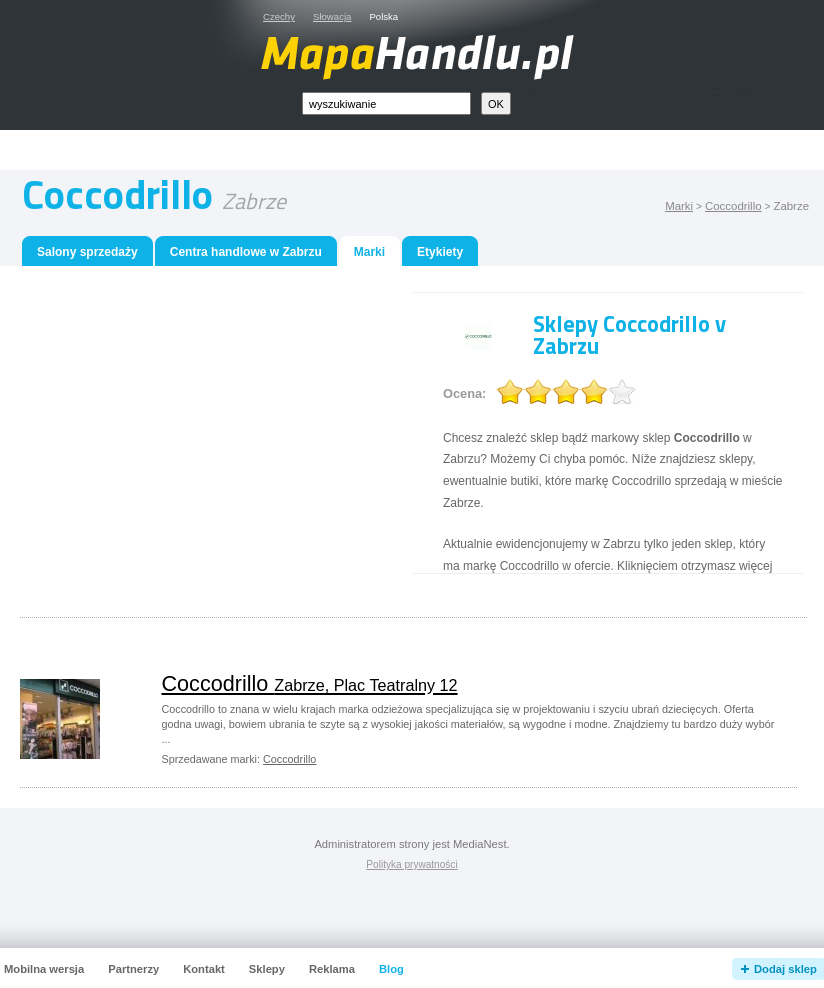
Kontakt (204, 969)
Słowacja (332, 16)
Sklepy (267, 969)
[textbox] (386, 103)
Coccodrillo (733, 206)
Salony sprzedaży (87, 252)
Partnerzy (133, 969)
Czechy (279, 16)
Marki (679, 206)
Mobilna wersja (44, 969)
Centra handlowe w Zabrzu (246, 252)
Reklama (332, 969)
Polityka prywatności (411, 864)
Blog (391, 969)
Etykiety (440, 252)
